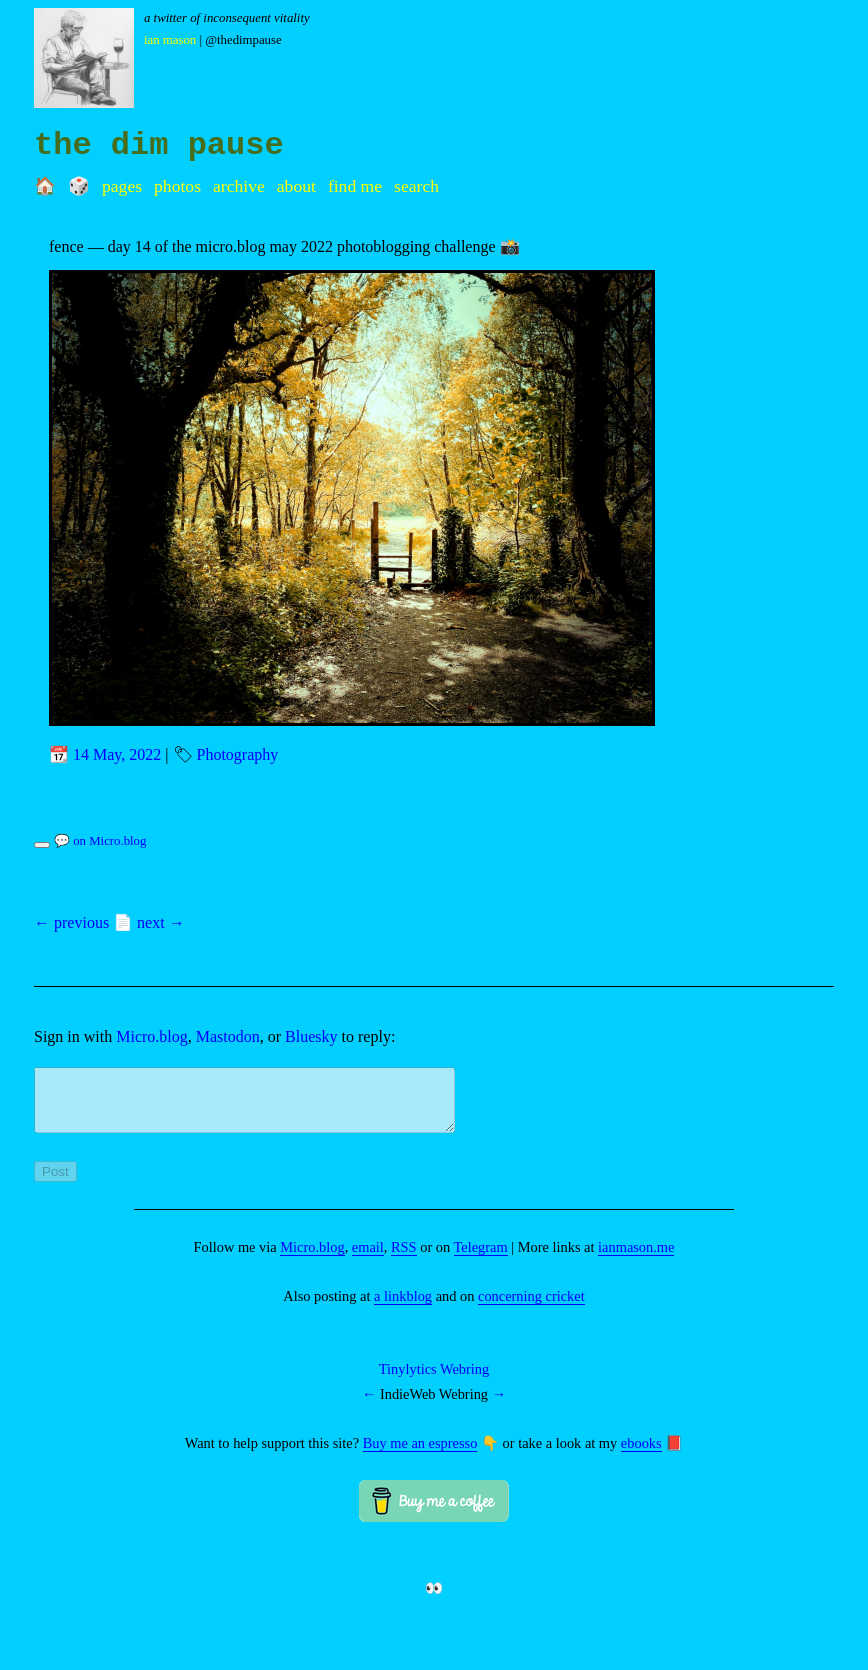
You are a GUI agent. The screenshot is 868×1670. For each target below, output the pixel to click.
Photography (238, 754)
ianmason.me (636, 1259)
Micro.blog (152, 1036)
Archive (239, 186)
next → (161, 922)
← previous (71, 922)
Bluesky (311, 1036)
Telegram (481, 1259)
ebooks (641, 1455)
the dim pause (159, 145)
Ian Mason (170, 40)
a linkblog (403, 1308)
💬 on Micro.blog (100, 841)
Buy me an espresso (420, 1455)
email (368, 1259)
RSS (404, 1259)
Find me (355, 186)
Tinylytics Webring (434, 1381)
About (296, 186)
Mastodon (228, 1036)
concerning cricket (531, 1308)
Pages (122, 186)
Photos (177, 186)
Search (416, 186)
